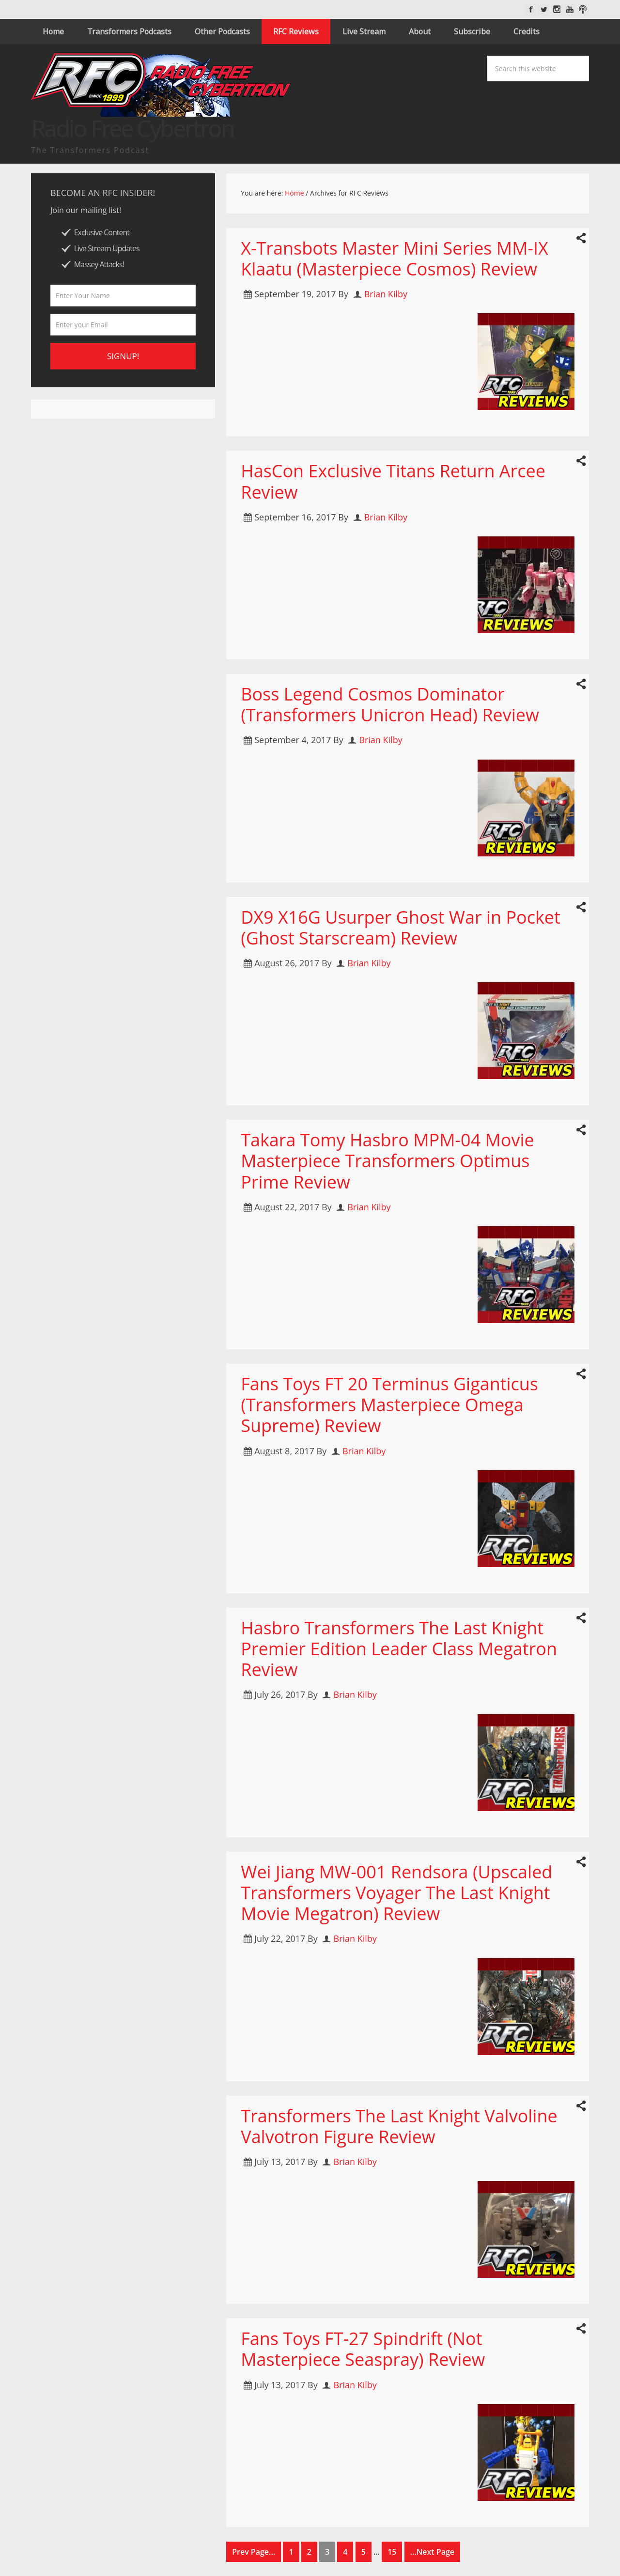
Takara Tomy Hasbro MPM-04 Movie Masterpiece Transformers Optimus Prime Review (387, 1160)
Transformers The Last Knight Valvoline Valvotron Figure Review (399, 2126)
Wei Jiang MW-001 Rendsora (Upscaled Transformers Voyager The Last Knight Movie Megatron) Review (397, 1892)
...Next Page (432, 2551)
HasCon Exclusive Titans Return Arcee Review (393, 481)
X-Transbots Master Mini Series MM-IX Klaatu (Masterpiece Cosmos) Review (394, 258)
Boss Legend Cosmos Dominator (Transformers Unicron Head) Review (390, 704)
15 (392, 2551)
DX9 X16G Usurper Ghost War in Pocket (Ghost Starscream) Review (400, 927)
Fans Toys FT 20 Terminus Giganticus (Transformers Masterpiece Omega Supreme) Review (390, 1404)
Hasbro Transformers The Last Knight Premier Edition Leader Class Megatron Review (399, 1648)
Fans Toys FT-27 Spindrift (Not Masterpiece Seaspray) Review (363, 2349)
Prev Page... (253, 2551)
